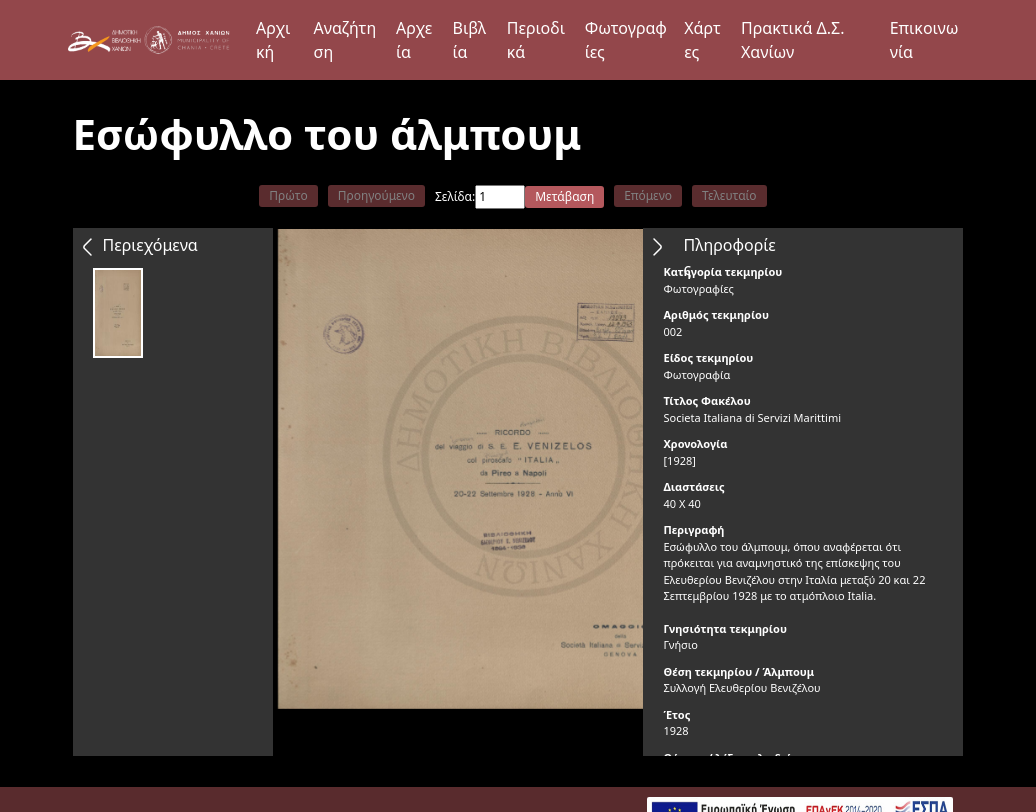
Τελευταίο (729, 195)
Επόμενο (648, 195)
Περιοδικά (536, 40)
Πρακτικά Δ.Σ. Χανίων (793, 40)
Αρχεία (414, 40)
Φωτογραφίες (626, 40)
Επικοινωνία (924, 40)
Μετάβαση (564, 196)
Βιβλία (470, 40)
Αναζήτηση (345, 40)
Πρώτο (288, 195)
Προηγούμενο (376, 195)
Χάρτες (702, 40)
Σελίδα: (455, 196)
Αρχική (273, 40)
